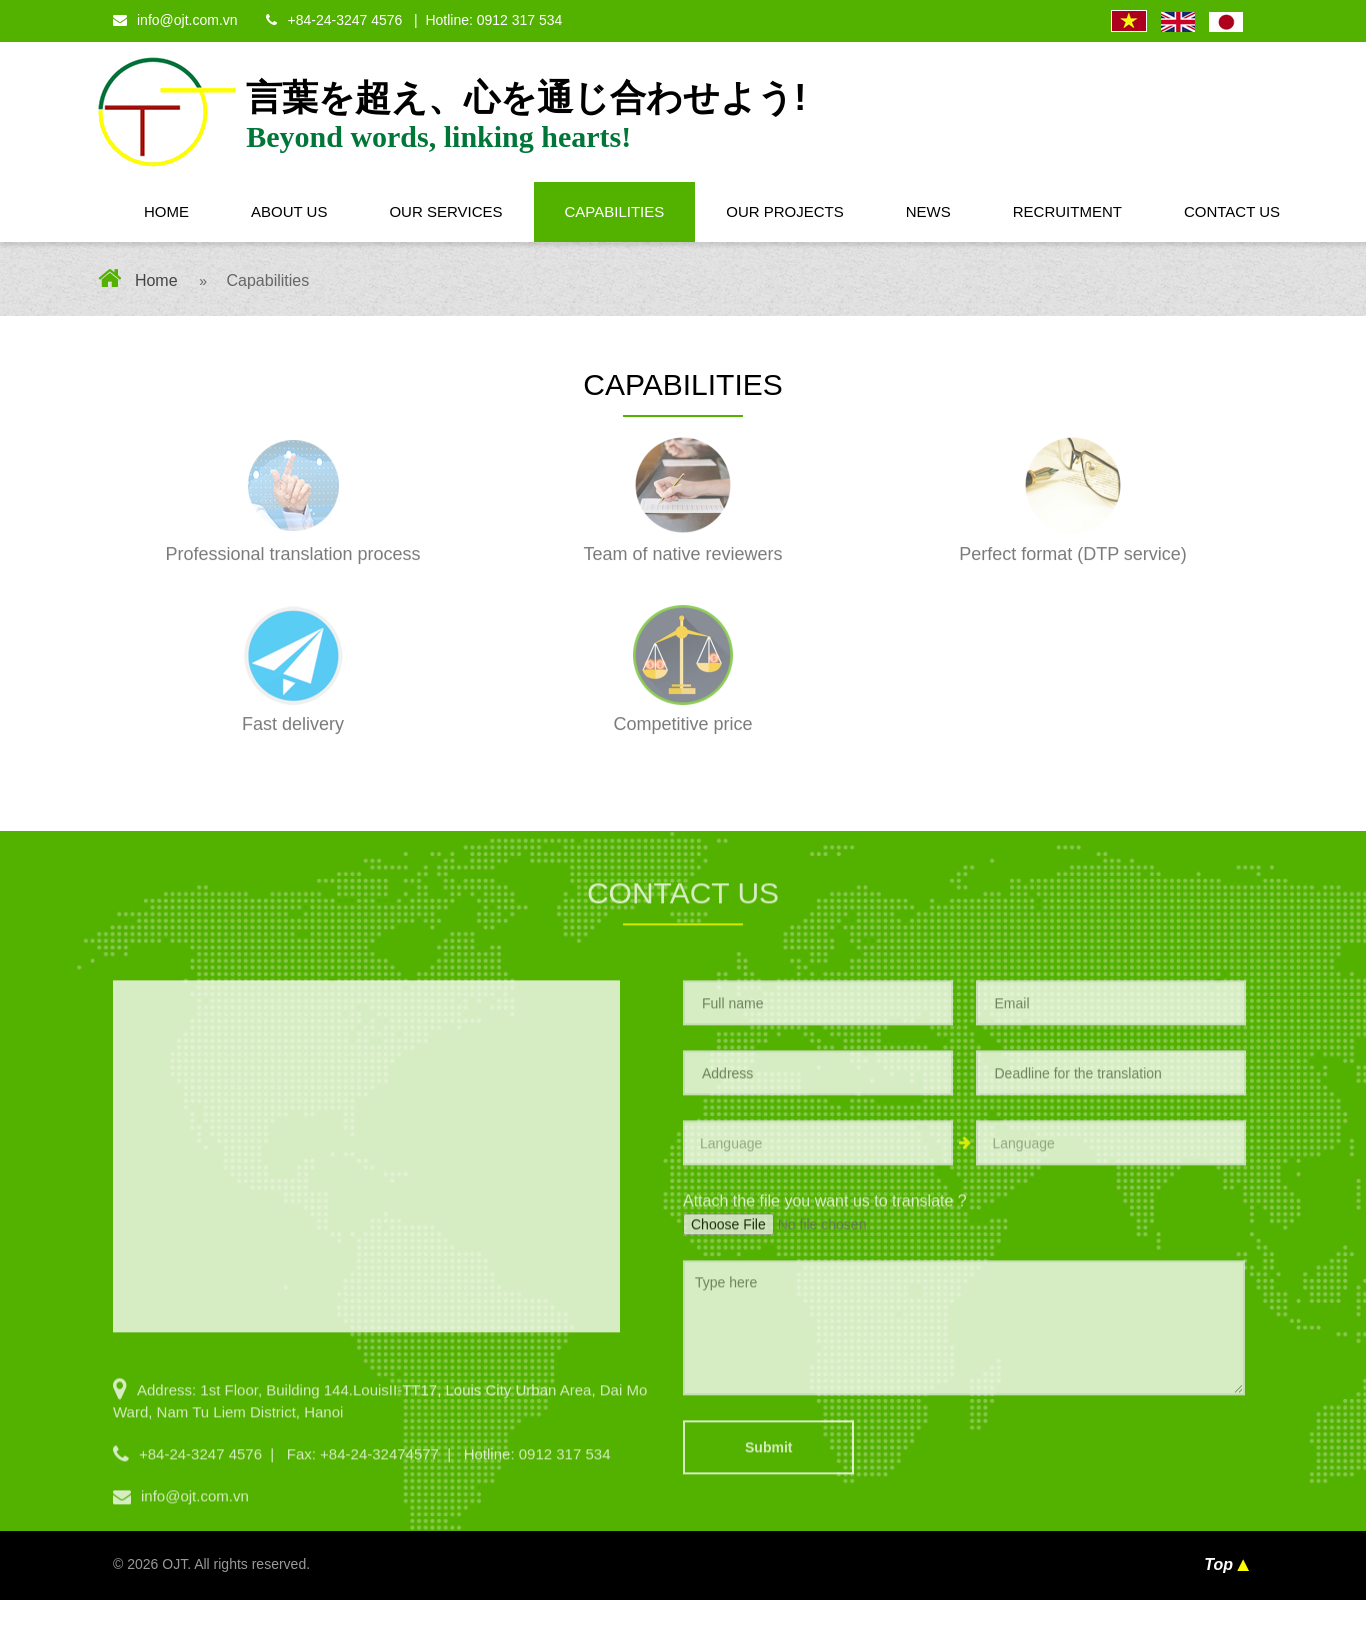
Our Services (445, 211)
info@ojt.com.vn (175, 20)
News (928, 211)
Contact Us (1232, 211)
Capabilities (615, 211)
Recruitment (1067, 211)
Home (166, 211)
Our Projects (785, 211)
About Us (289, 211)
